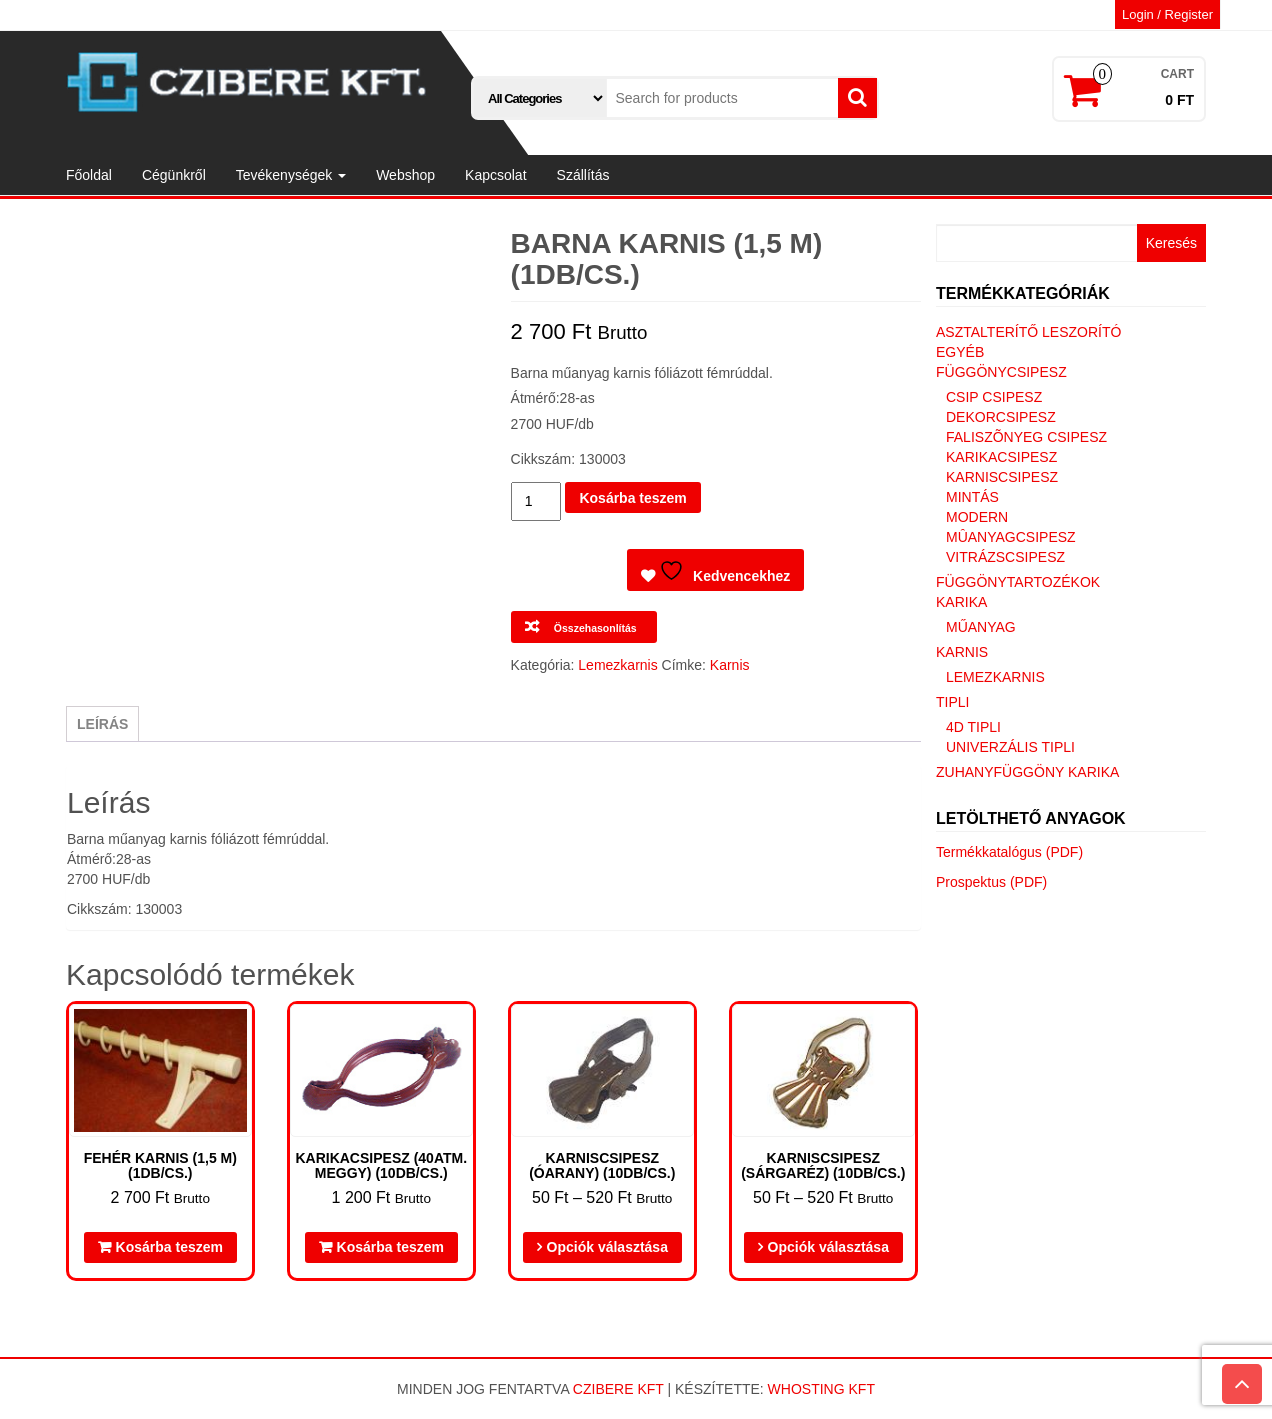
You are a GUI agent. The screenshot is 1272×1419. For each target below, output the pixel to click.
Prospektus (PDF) (991, 882)
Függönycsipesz (1001, 372)
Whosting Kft (821, 1389)
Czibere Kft (618, 1389)
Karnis (730, 665)
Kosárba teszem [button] (169, 1247)
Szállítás (583, 175)
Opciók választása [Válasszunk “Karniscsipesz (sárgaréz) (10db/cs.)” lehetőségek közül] (828, 1247)
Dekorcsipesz (1001, 417)
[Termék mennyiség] (536, 501)
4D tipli (973, 727)
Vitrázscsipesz (1005, 557)
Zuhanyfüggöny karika (1027, 772)
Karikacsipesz (1001, 457)
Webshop (405, 175)
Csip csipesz (994, 397)
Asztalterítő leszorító (1028, 332)
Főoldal (89, 175)
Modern (977, 517)
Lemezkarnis (617, 665)
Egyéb (960, 352)
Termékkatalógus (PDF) (1009, 852)
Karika (961, 602)
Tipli (952, 702)
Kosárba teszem (632, 498)
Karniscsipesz (1002, 477)
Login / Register (1167, 14)
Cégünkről (174, 175)
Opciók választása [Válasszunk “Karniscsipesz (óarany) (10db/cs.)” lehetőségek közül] (607, 1247)
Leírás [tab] (102, 724)
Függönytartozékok (1018, 582)
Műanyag (981, 627)
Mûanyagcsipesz (1011, 537)
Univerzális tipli (1010, 747)
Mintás (972, 497)
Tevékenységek (291, 175)
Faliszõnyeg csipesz (1026, 437)
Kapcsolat (495, 175)
